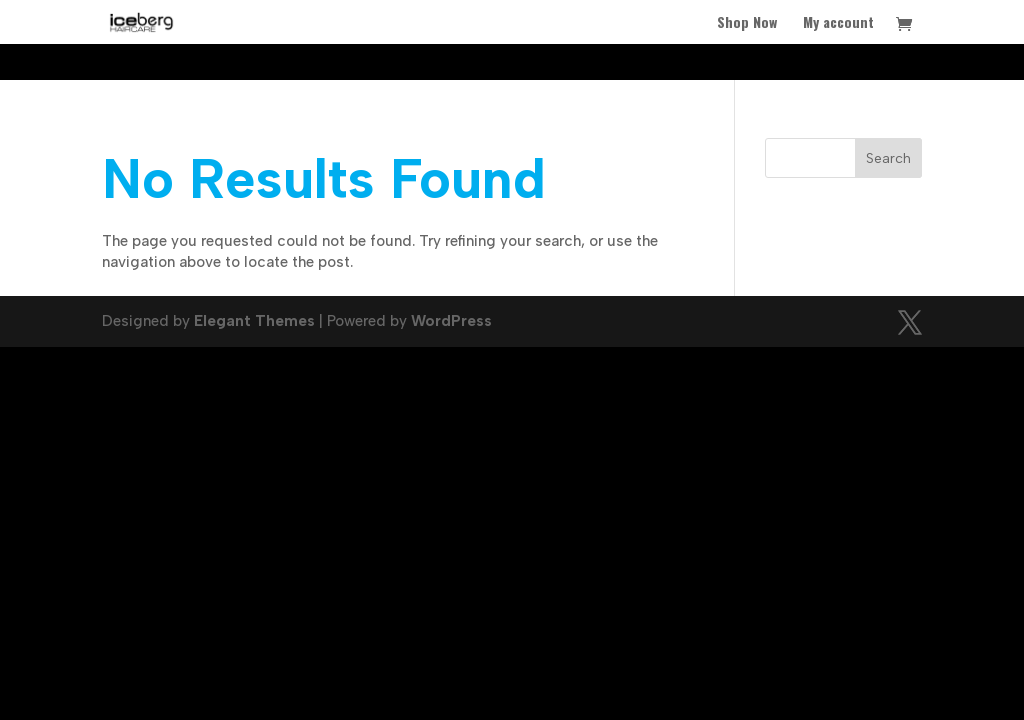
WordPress (451, 321)
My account (838, 23)
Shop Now (747, 23)
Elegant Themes (254, 321)
